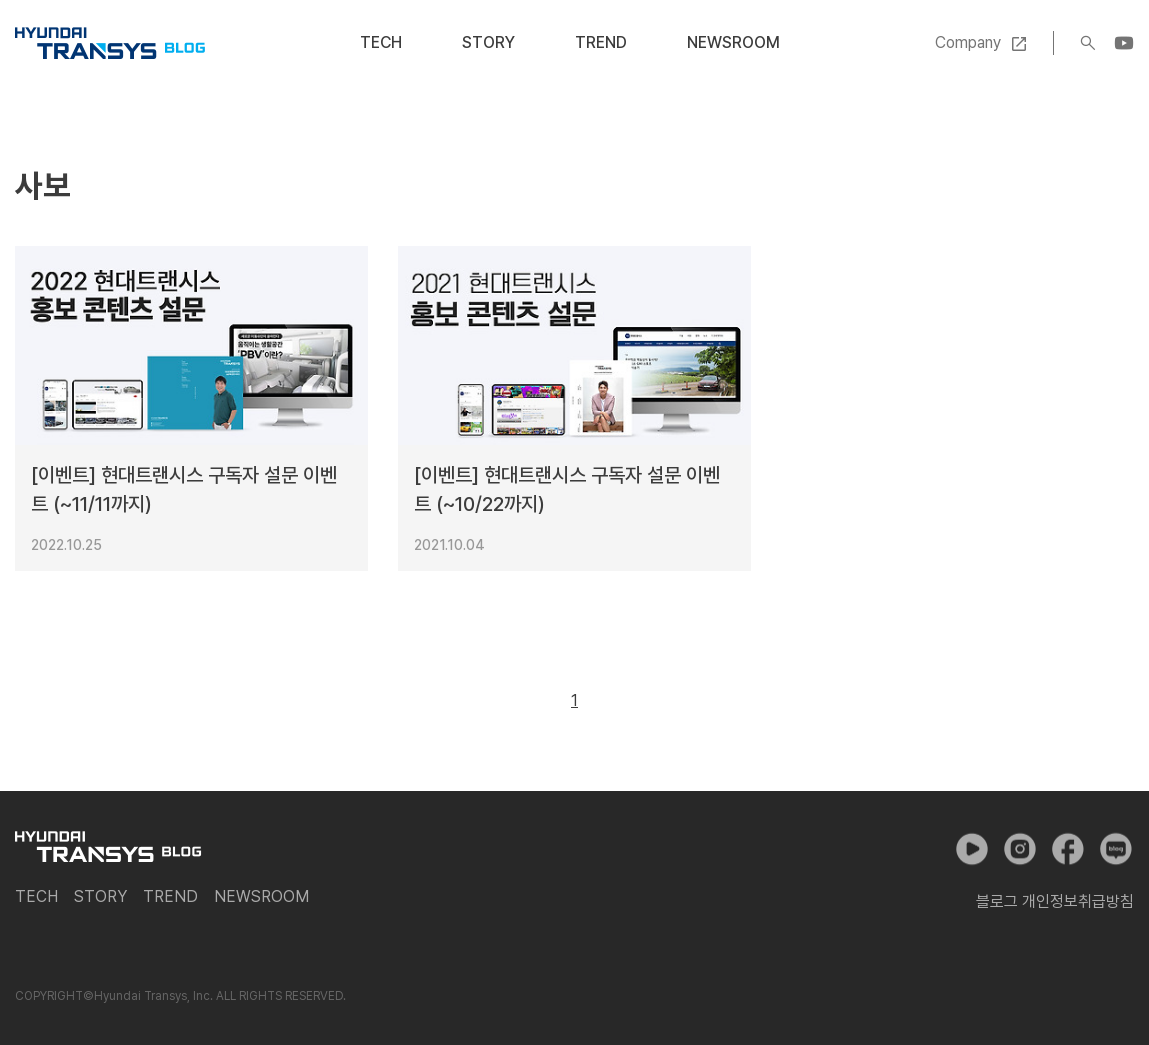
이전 (529, 701)
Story (488, 42)
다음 (620, 701)
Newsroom (733, 42)
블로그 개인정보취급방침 (1055, 901)
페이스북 (1068, 849)
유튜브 (972, 849)
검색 (1088, 43)
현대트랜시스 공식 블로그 (110, 43)
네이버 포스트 (1116, 849)
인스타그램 (1020, 849)
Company (968, 42)
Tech (381, 42)
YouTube (1124, 43)
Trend (601, 42)
